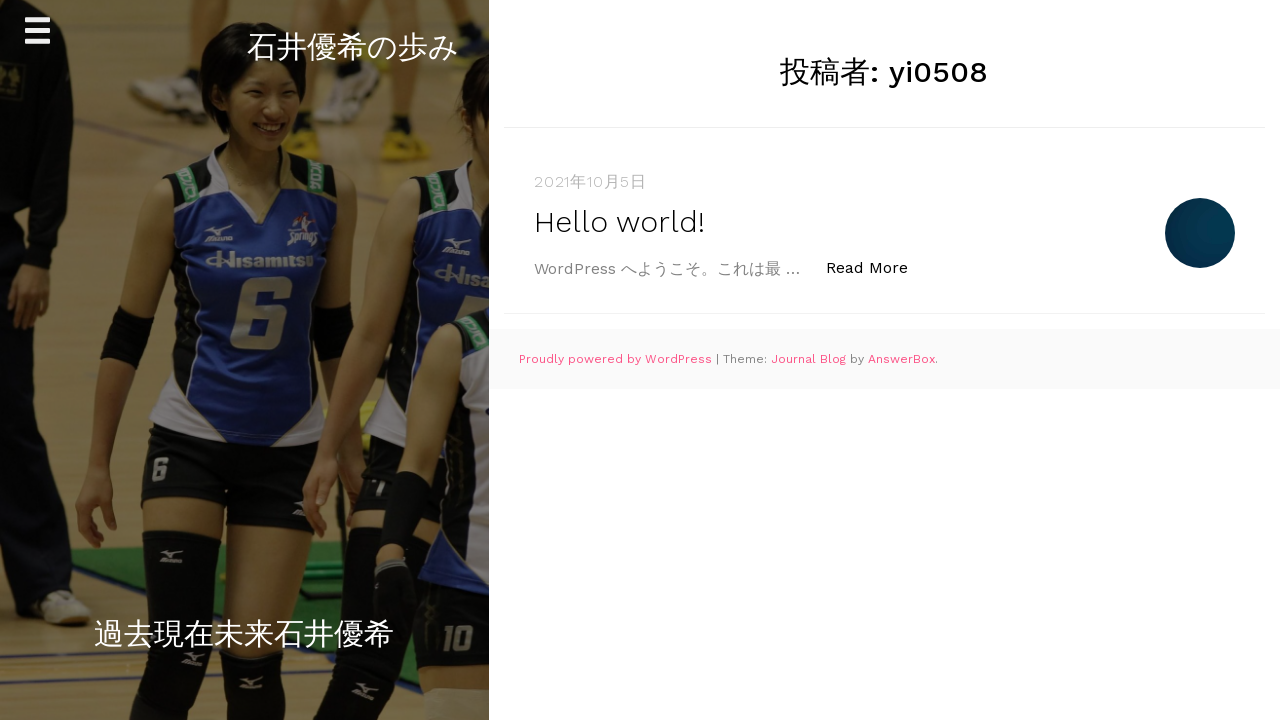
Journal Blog (810, 359)
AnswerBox (901, 359)
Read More (877, 266)
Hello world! (619, 221)
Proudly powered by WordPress (617, 359)
